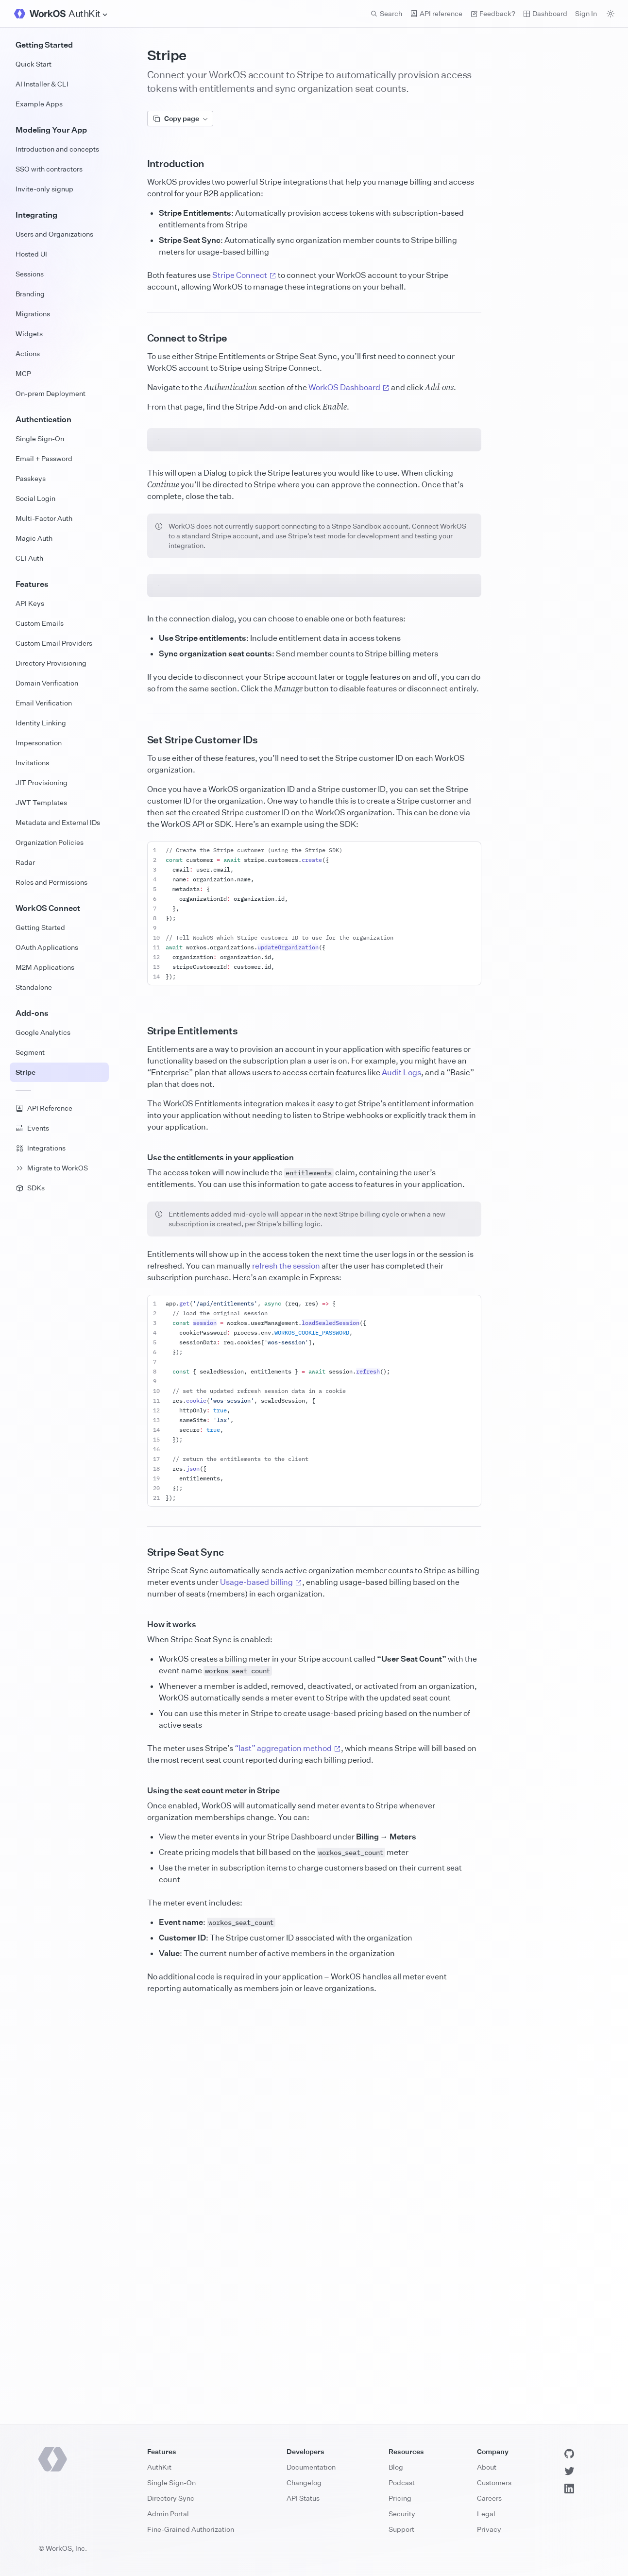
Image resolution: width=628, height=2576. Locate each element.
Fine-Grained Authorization (190, 2529)
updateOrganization (288, 1350)
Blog (396, 2467)
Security (402, 2513)
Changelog (304, 2482)
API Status (303, 2498)
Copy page (180, 118)
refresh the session (286, 1669)
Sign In (586, 13)
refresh (368, 1774)
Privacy (489, 2529)
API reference (436, 13)
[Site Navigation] (88, 14)
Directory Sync (170, 2498)
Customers (494, 2482)
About (486, 2467)
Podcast (402, 2482)
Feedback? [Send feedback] (492, 13)
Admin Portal (168, 2513)
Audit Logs (401, 1475)
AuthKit (159, 2467)
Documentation (311, 2467)
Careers (489, 2498)
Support (401, 2529)
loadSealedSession (330, 1726)
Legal (486, 2513)
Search (386, 13)
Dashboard (545, 13)
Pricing (400, 2498)
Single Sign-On (171, 2482)
